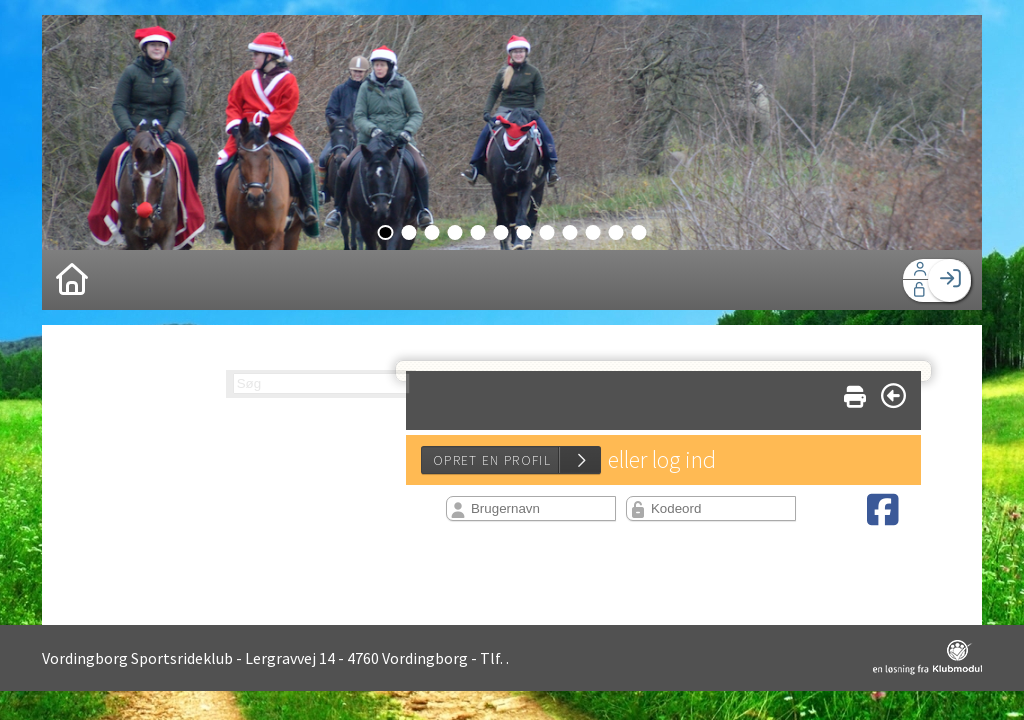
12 (639, 232)
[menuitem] (72, 280)
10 (593, 232)
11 (616, 232)
